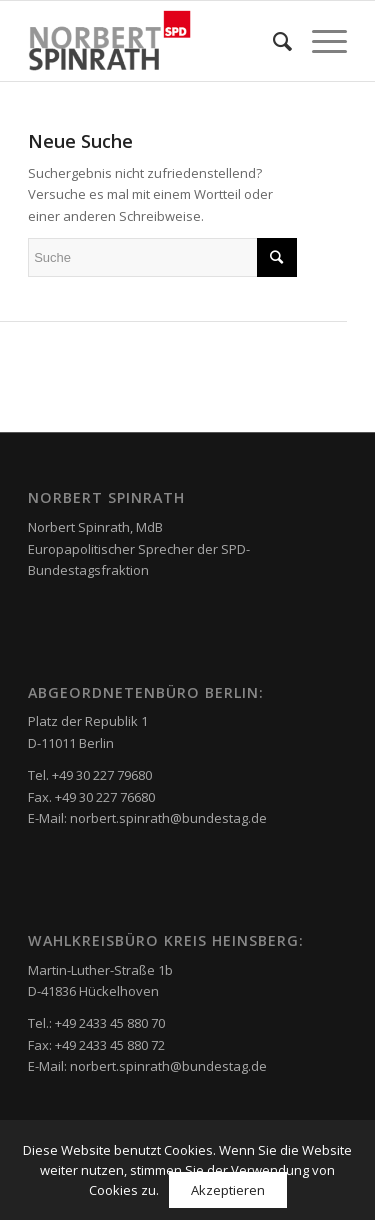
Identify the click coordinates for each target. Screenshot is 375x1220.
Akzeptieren (228, 1190)
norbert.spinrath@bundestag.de (168, 818)
